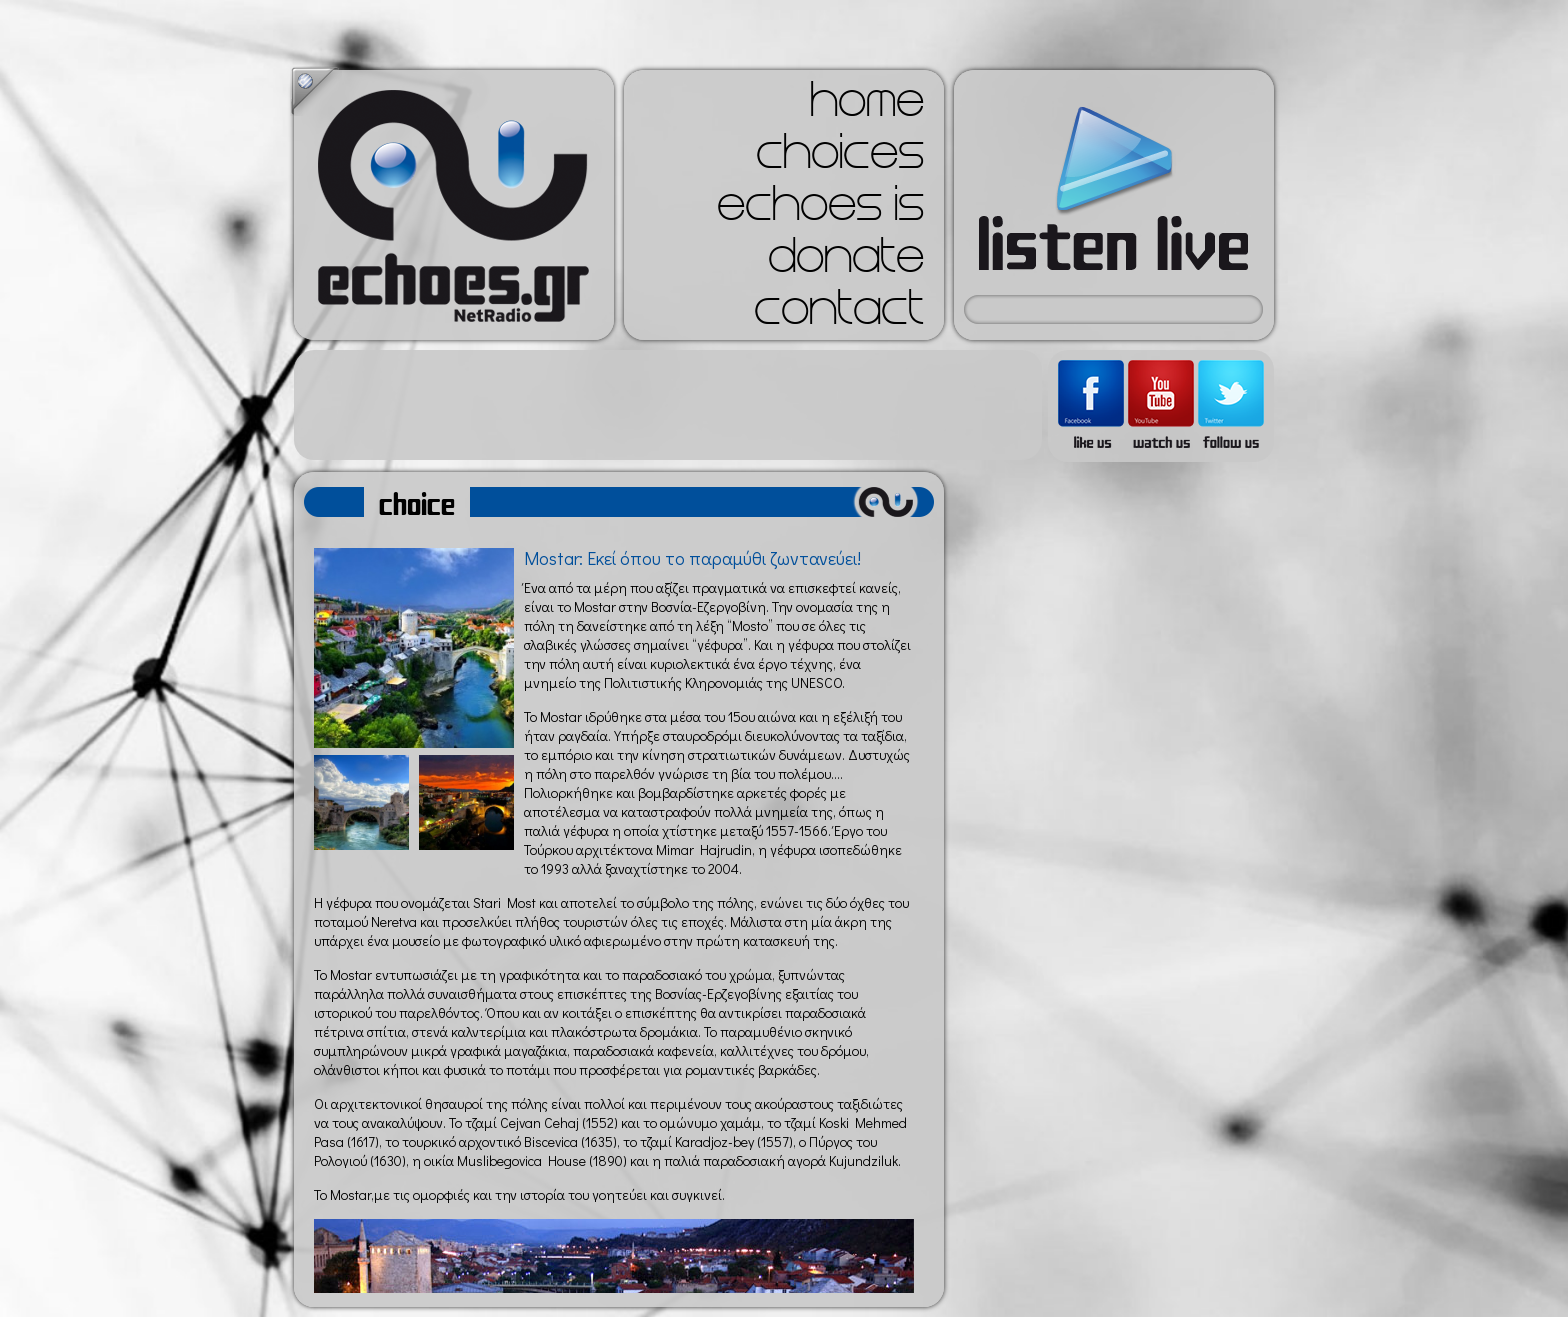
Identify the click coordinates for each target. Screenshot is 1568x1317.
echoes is (820, 210)
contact (839, 314)
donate (846, 262)
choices (840, 158)
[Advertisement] (668, 405)
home (867, 106)
